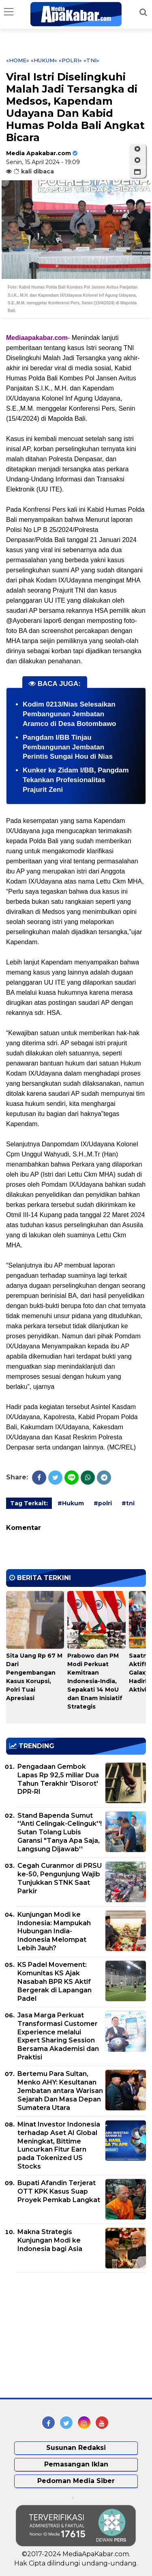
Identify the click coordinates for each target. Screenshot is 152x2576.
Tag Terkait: (29, 1503)
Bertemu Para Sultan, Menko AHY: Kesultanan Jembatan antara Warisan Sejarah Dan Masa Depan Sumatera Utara (60, 2090)
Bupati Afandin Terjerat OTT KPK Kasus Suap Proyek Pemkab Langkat (58, 2191)
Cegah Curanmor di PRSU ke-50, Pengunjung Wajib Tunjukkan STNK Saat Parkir (59, 1878)
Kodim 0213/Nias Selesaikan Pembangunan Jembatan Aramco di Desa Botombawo (69, 714)
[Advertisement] (67, 2335)
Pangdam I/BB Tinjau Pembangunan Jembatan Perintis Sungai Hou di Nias (68, 747)
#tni (128, 1503)
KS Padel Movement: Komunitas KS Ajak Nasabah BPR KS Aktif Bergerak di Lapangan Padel (54, 1981)
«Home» (17, 60)
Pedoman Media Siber (76, 2481)
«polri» (70, 60)
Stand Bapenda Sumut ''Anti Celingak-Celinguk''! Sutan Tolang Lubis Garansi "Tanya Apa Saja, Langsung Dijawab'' (59, 1832)
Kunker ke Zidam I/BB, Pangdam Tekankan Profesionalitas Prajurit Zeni (76, 779)
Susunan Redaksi (76, 2448)
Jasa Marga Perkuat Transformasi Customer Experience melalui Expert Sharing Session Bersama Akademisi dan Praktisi (58, 2036)
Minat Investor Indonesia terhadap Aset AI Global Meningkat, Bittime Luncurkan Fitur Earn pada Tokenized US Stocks (58, 2145)
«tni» (91, 60)
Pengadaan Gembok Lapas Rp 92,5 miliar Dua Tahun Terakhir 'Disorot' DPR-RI (58, 1779)
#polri (103, 1503)
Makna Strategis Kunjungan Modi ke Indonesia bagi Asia (49, 2240)
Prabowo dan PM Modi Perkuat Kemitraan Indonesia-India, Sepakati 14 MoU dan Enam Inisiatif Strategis (94, 1681)
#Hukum (71, 1503)
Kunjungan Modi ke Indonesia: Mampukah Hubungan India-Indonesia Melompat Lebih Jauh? (54, 1931)
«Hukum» (44, 60)
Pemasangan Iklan (76, 2464)
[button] (137, 172)
